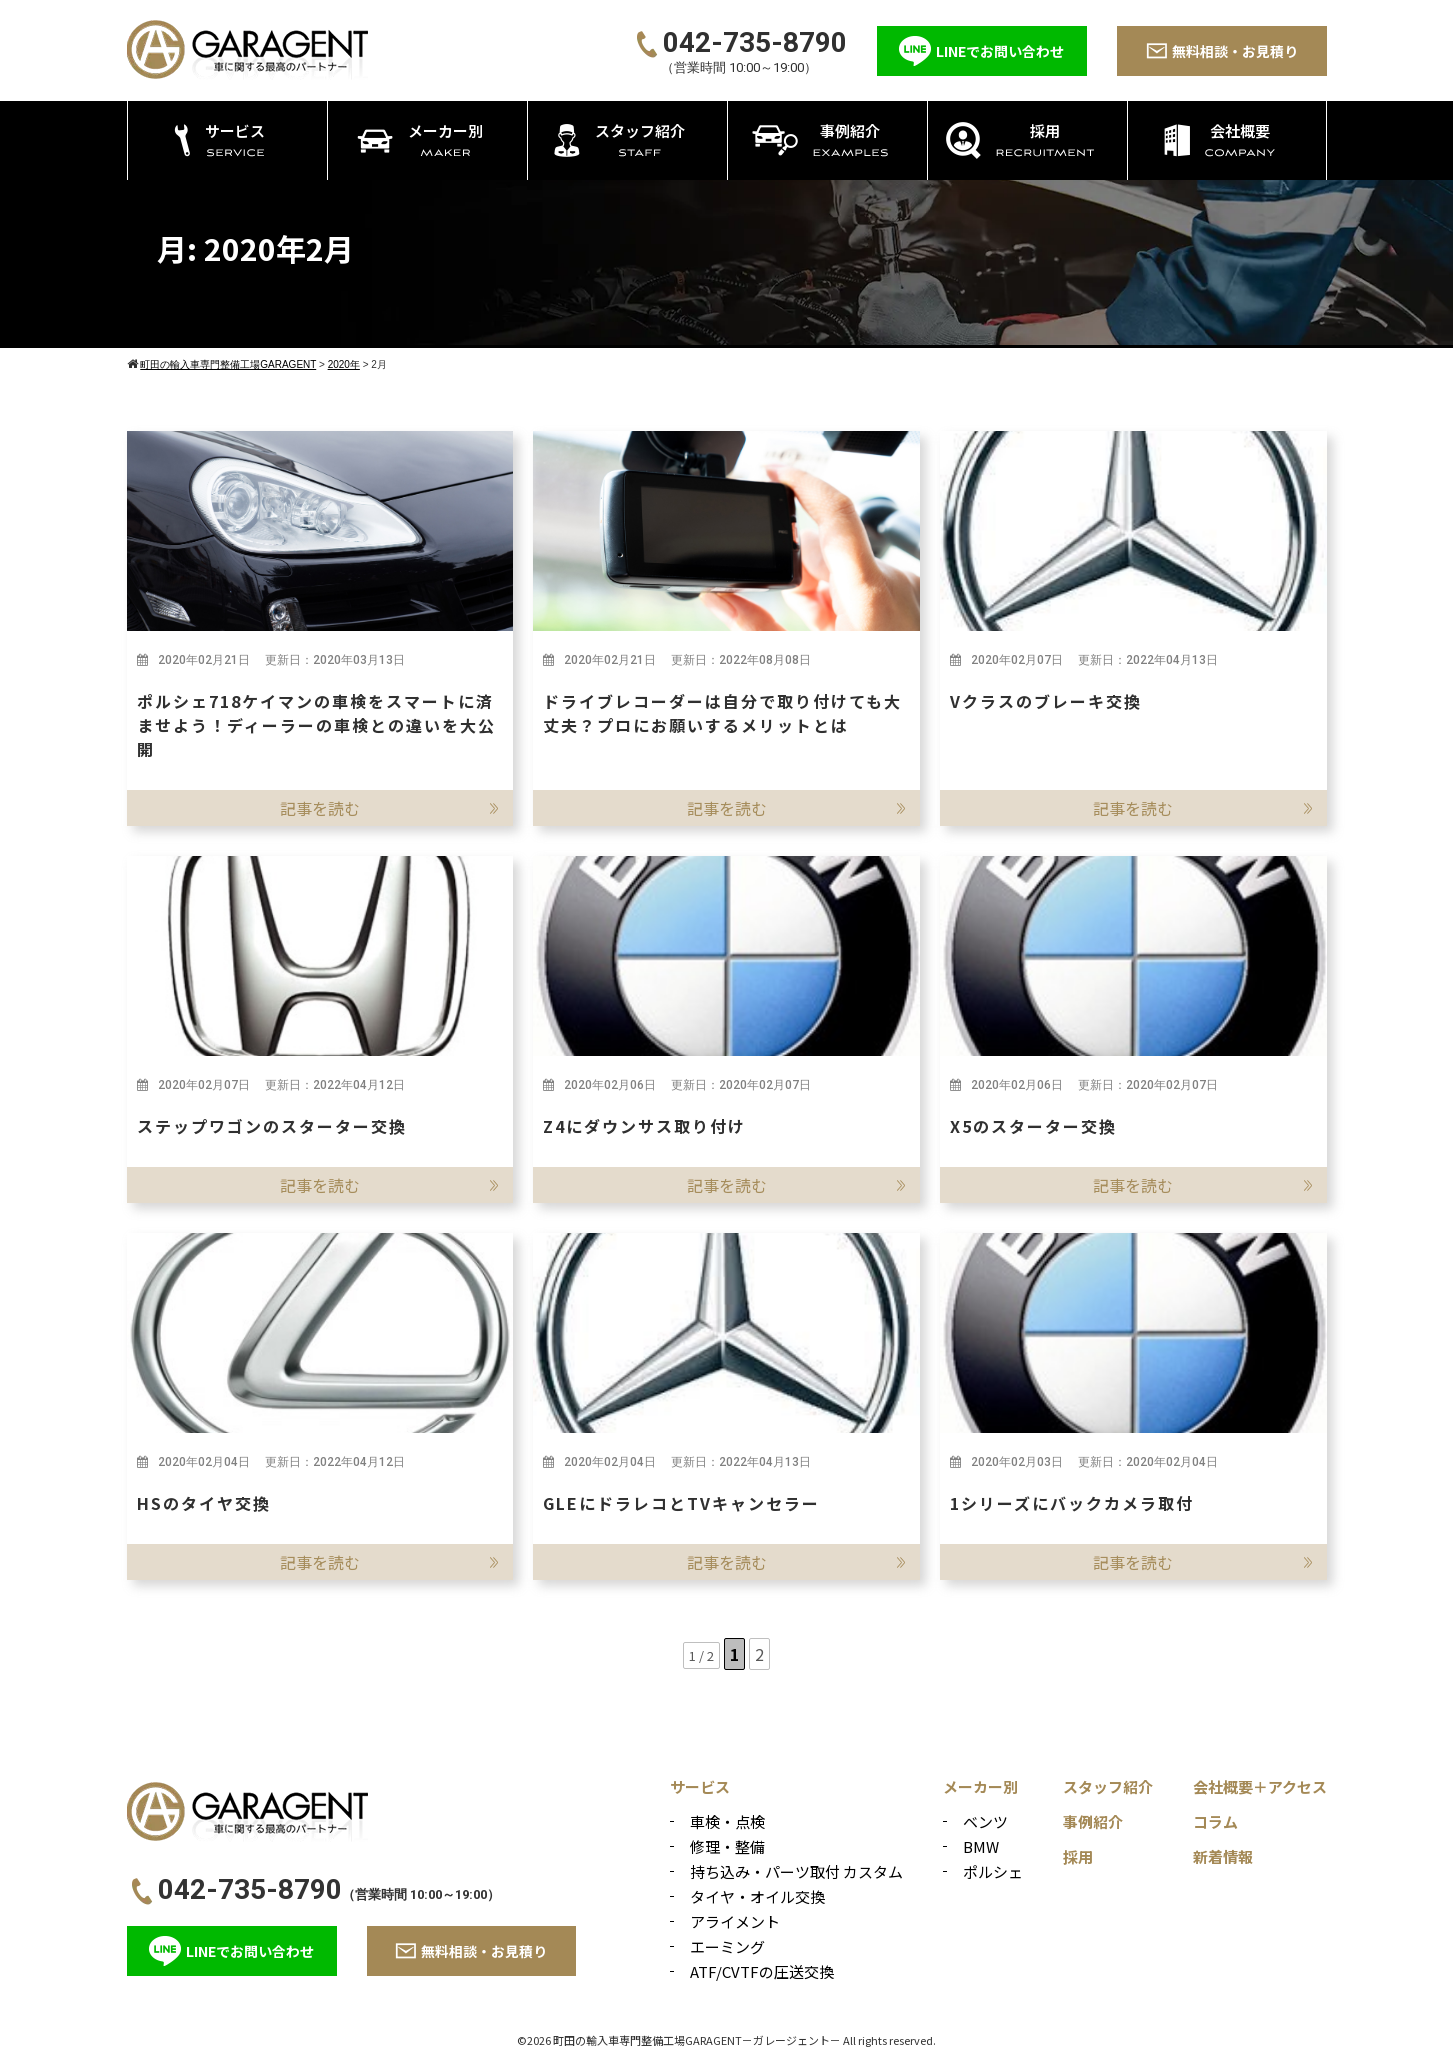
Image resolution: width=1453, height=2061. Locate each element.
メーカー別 (980, 1786)
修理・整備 (727, 1846)
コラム (1215, 1821)
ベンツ (985, 1821)
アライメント (735, 1921)
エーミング (727, 1946)
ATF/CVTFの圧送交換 (762, 1971)
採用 (1078, 1856)
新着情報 (1223, 1856)
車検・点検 (727, 1821)
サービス (700, 1786)
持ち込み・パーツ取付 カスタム (796, 1871)
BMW (981, 1846)
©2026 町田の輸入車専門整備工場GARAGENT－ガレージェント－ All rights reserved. (726, 2040)
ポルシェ (993, 1871)
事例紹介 (1093, 1821)
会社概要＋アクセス (1260, 1786)
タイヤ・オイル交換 (757, 1896)
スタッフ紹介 (1108, 1786)
